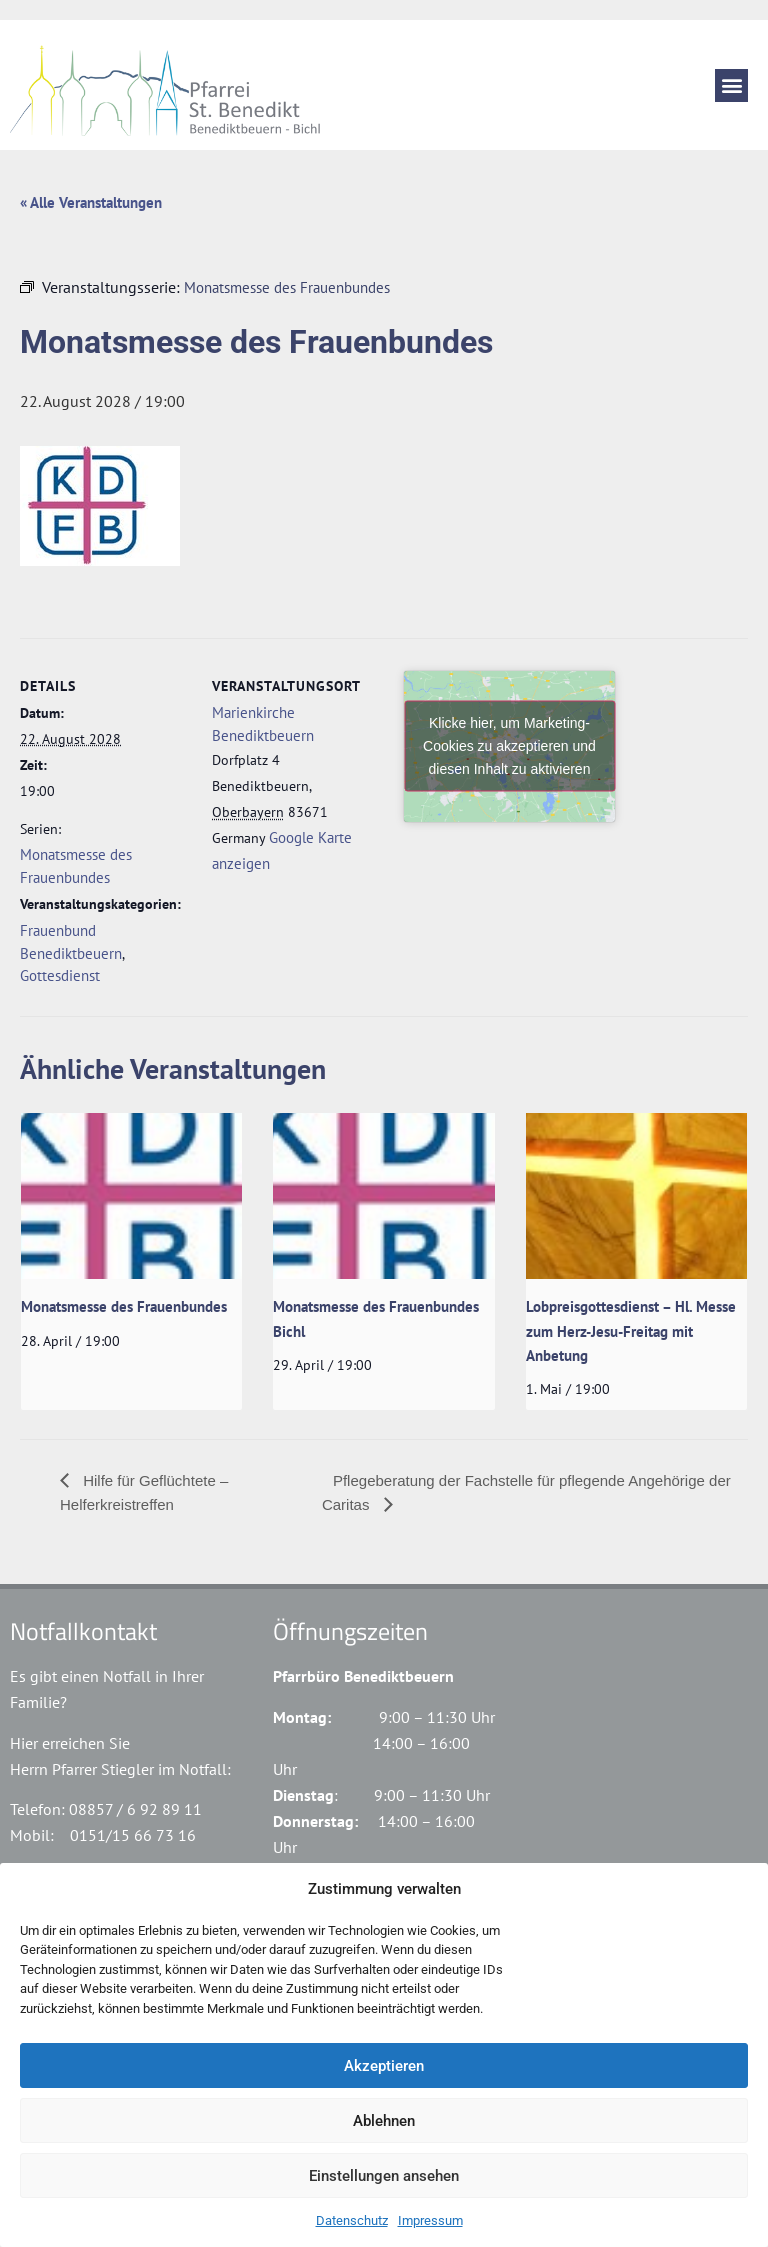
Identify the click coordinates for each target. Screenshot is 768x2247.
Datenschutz (352, 2220)
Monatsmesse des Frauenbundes (124, 1306)
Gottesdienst (60, 975)
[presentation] (131, 1196)
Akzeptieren (384, 2066)
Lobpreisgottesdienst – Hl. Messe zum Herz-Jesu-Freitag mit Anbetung (631, 1331)
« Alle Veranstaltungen (91, 202)
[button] (731, 85)
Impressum (430, 2220)
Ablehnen (384, 2121)
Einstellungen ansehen (384, 2176)
